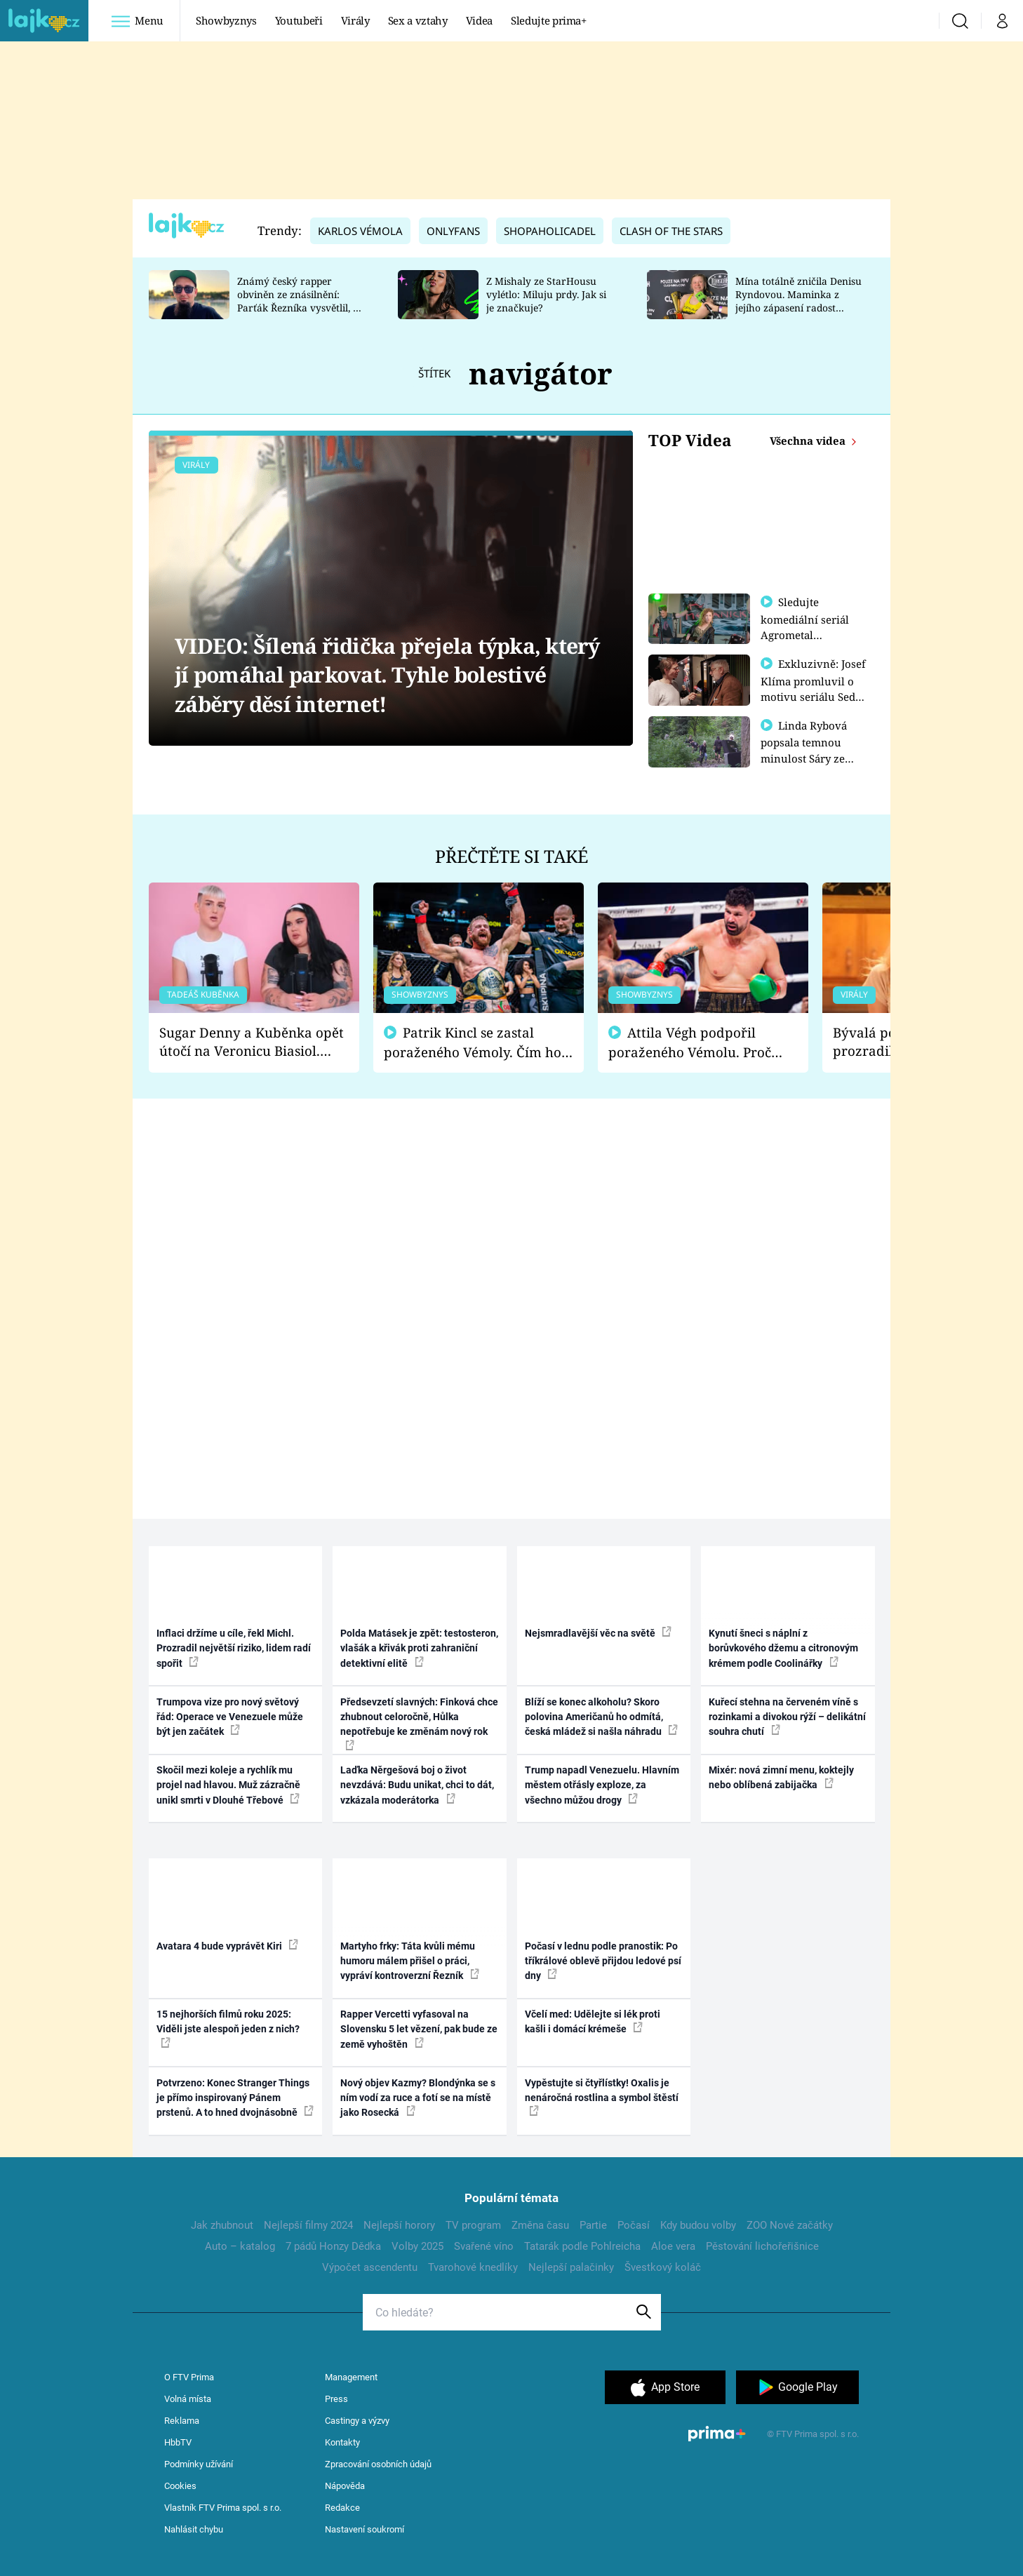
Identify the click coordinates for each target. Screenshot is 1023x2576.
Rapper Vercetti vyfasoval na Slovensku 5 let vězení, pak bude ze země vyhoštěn (418, 2029)
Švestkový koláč (662, 2267)
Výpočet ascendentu (369, 2267)
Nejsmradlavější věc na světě (598, 1632)
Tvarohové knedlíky (473, 2267)
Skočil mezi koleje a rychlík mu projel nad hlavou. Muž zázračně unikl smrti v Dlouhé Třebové (228, 1785)
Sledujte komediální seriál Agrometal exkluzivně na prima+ (805, 634)
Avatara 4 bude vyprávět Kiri (227, 1945)
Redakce (342, 2507)
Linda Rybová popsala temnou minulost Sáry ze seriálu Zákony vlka (810, 755)
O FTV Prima (189, 2377)
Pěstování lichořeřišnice (762, 2246)
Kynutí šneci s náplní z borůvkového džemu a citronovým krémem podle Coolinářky (783, 1648)
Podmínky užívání (198, 2464)
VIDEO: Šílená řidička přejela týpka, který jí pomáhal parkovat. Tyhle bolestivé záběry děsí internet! (387, 674)
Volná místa (187, 2399)
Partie (593, 2225)
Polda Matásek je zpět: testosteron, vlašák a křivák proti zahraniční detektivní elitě (419, 1648)
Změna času (540, 2225)
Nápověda (345, 2486)
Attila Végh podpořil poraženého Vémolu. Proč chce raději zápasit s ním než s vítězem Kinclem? (699, 1043)
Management (351, 2377)
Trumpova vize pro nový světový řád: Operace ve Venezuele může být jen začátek (229, 1717)
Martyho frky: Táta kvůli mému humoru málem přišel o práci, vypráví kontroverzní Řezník (409, 1961)
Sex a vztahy (418, 20)
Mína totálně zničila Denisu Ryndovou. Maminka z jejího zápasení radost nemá (798, 300)
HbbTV (178, 2442)
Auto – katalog (240, 2246)
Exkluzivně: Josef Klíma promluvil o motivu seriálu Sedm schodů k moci (813, 688)
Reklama (181, 2420)
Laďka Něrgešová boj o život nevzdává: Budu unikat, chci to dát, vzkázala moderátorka (417, 1785)
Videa (479, 20)
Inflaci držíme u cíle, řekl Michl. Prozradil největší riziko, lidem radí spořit (233, 1648)
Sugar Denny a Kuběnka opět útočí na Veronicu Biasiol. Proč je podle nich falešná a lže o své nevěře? (251, 1042)
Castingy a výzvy (357, 2420)
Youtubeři (299, 20)
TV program (473, 2225)
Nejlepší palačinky (571, 2267)
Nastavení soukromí (364, 2529)
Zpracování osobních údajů (378, 2464)
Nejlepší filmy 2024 (308, 2225)
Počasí (633, 2225)
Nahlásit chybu (193, 2529)
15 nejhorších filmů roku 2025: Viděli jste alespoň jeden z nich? (228, 2028)
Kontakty (342, 2442)
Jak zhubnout (222, 2225)
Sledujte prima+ (549, 20)
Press (336, 2399)
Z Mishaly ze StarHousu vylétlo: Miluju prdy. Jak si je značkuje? (546, 294)
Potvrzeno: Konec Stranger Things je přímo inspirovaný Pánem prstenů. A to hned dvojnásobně (235, 2098)
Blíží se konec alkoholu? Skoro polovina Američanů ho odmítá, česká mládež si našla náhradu (601, 1717)
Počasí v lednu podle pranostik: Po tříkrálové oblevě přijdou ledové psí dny (603, 1961)
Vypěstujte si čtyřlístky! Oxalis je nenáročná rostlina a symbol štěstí (601, 2097)
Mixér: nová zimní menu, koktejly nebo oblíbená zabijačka (781, 1777)
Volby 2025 (417, 2246)
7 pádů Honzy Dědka (333, 2246)
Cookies (180, 2486)
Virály (355, 20)
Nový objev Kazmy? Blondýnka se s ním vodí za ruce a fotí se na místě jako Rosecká (417, 2098)
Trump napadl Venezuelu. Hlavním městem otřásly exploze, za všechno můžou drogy (602, 1785)
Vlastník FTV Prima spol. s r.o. (222, 2507)
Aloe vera (673, 2246)
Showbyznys (226, 20)
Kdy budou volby (698, 2225)
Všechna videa (809, 441)
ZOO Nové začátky (790, 2225)
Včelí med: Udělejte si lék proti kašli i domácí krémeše (592, 2021)
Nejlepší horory (399, 2225)
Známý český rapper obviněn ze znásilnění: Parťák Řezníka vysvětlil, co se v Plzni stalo (300, 300)
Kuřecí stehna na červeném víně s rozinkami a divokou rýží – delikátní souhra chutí (787, 1717)
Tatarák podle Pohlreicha (582, 2246)
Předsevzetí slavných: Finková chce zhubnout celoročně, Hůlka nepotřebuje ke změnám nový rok (419, 1723)
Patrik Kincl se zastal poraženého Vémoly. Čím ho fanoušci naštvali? (472, 1043)
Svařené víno (484, 2246)
